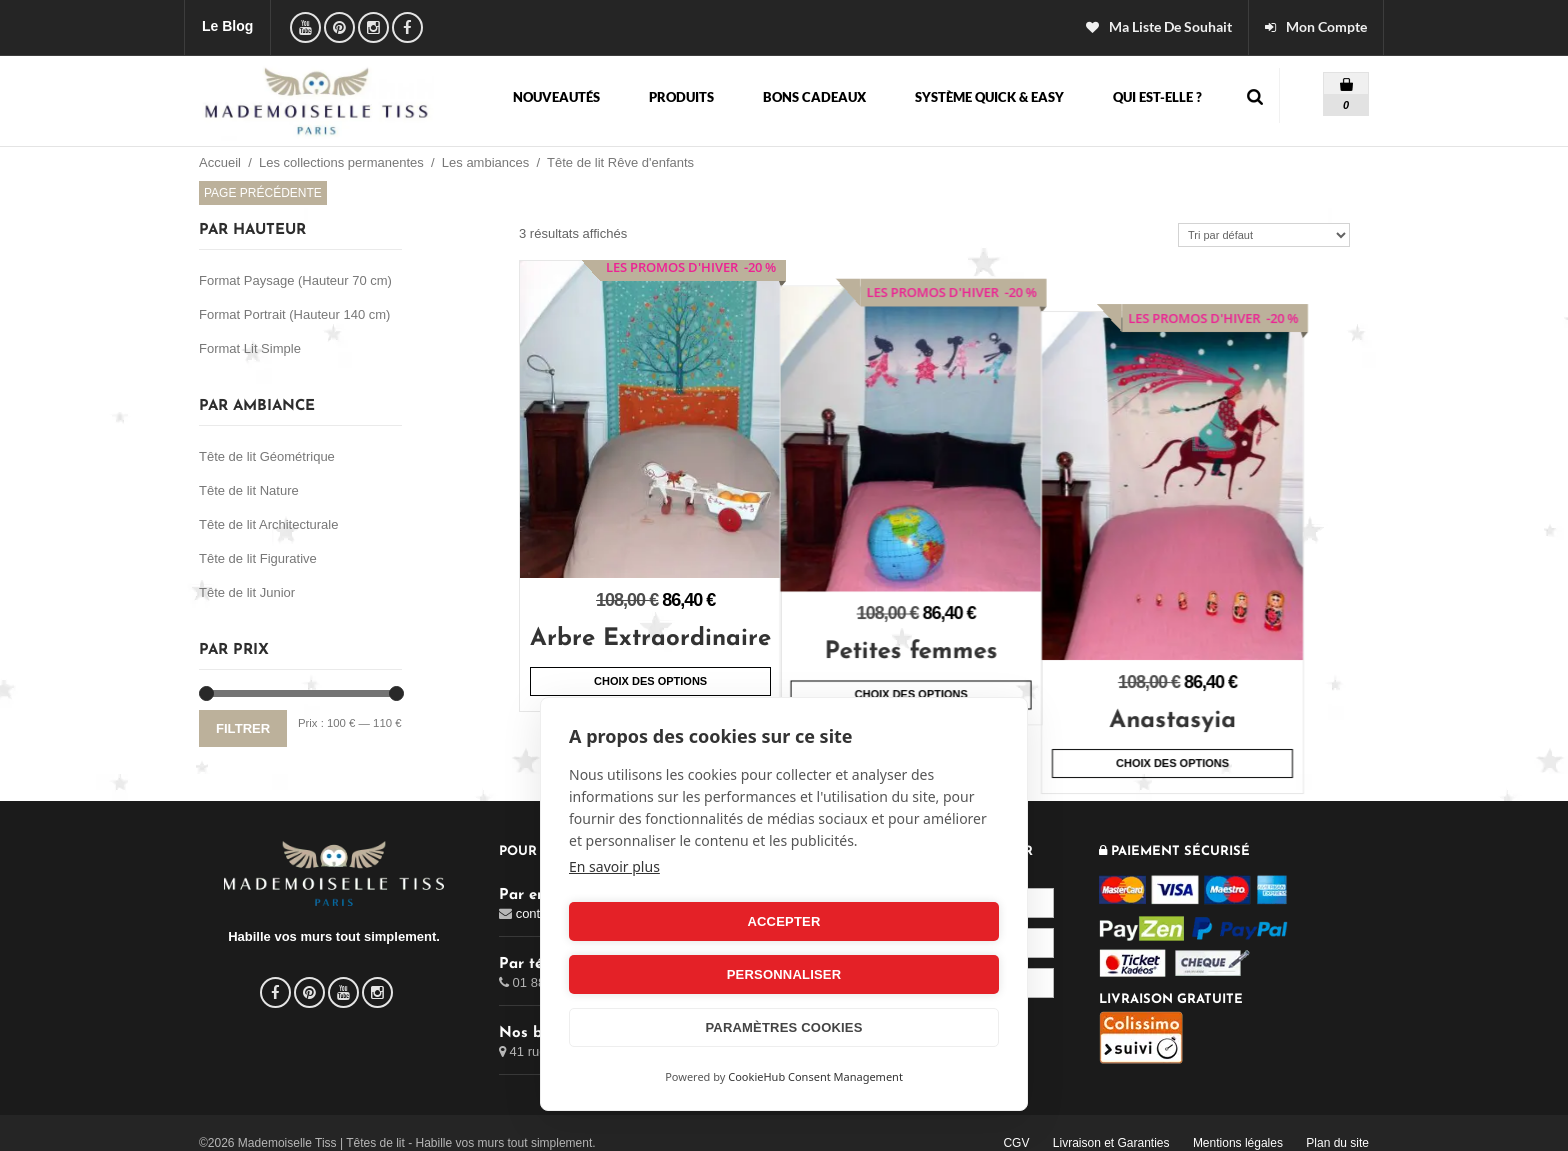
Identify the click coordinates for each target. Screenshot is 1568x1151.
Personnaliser (895, 974)
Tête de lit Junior (247, 592)
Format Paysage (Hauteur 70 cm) (295, 280)
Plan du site (1337, 1125)
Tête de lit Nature (249, 490)
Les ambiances (485, 162)
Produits (681, 98)
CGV (1016, 1125)
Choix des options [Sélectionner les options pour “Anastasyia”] (1237, 712)
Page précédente (263, 193)
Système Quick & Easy (989, 98)
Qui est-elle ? (1157, 98)
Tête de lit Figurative (258, 558)
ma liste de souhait (1170, 27)
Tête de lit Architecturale (268, 524)
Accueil (220, 162)
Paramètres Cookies (783, 1027)
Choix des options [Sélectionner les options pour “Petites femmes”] (943, 669)
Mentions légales (1238, 1125)
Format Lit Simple (250, 348)
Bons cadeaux (814, 98)
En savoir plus (614, 919)
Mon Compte (1326, 27)
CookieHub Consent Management (815, 1076)
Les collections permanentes (341, 162)
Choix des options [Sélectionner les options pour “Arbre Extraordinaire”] (650, 681)
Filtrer (243, 728)
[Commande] (1264, 235)
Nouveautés (556, 98)
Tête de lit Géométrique (267, 456)
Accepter (672, 974)
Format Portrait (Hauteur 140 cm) (294, 314)
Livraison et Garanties (1111, 1125)
